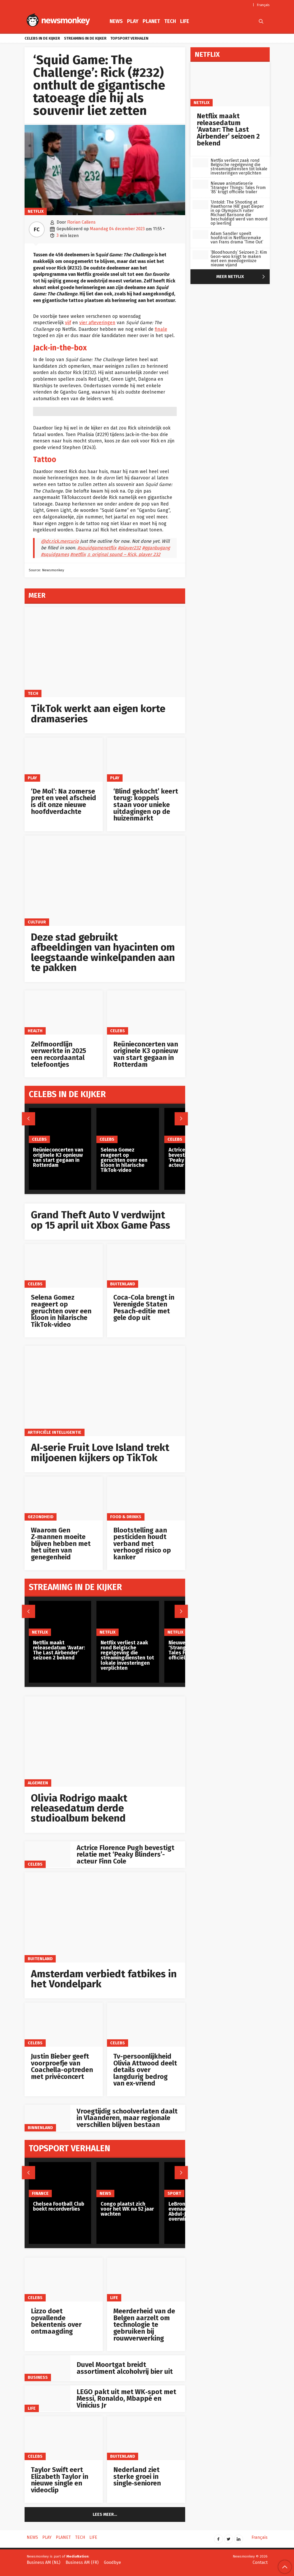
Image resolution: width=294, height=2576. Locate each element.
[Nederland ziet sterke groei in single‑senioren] (146, 2438)
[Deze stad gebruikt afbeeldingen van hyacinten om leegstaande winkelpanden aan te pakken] (105, 881)
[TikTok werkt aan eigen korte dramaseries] (105, 652)
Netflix (36, 211)
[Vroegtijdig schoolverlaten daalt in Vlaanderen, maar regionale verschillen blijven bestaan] (48, 2118)
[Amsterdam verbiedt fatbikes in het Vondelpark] (105, 1917)
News (116, 21)
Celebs (117, 1030)
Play (132, 21)
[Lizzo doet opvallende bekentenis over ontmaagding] (64, 2280)
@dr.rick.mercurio (60, 541)
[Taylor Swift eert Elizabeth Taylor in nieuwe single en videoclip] (64, 2438)
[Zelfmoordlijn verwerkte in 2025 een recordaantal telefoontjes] (64, 1012)
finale (161, 329)
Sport (174, 2193)
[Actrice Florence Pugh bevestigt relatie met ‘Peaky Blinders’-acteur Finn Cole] (48, 1854)
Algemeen (38, 1782)
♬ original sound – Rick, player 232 (123, 554)
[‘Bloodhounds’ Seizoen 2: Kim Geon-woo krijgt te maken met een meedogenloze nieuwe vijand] (200, 254)
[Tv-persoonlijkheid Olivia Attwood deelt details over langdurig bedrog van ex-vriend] (146, 2025)
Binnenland (40, 2127)
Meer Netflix (241, 276)
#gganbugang (156, 548)
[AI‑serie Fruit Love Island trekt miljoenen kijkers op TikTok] (105, 1391)
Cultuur (37, 921)
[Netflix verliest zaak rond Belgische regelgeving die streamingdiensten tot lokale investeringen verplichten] (127, 1618)
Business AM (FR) (82, 2562)
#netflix (78, 554)
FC (37, 229)
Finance (40, 2193)
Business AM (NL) (43, 2562)
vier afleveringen (97, 322)
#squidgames (55, 554)
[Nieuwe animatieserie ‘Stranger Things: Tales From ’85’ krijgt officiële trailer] (200, 184)
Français (263, 5)
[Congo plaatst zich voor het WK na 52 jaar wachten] (127, 2179)
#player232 (129, 548)
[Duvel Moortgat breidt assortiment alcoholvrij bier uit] (48, 2368)
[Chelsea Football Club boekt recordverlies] (60, 2179)
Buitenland (122, 1283)
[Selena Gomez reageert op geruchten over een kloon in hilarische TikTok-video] (64, 1266)
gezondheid (40, 1516)
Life (184, 21)
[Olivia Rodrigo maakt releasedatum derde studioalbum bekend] (105, 1741)
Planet (151, 21)
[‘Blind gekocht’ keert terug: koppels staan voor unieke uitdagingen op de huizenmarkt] (146, 760)
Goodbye (112, 2562)
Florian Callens (81, 222)
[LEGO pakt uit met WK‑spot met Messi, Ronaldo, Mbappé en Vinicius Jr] (48, 2398)
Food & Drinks (125, 1516)
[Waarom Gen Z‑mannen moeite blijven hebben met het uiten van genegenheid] (64, 1498)
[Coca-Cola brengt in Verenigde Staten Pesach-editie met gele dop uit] (146, 1266)
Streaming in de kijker (85, 38)
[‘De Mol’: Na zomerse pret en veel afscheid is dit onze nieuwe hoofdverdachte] (64, 760)
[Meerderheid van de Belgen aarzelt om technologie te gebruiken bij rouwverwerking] (146, 2280)
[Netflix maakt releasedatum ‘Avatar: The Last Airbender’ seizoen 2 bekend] (60, 1618)
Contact (260, 2562)
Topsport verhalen (129, 38)
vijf (68, 322)
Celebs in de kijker (42, 38)
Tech (170, 21)
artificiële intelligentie (54, 1432)
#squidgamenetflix (96, 548)
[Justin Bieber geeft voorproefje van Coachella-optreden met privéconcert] (64, 2025)
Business (38, 2377)
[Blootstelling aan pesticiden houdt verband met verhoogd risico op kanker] (146, 1498)
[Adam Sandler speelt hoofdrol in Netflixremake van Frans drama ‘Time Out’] (200, 234)
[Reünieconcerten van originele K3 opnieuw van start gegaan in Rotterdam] (146, 1012)
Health (35, 1030)
